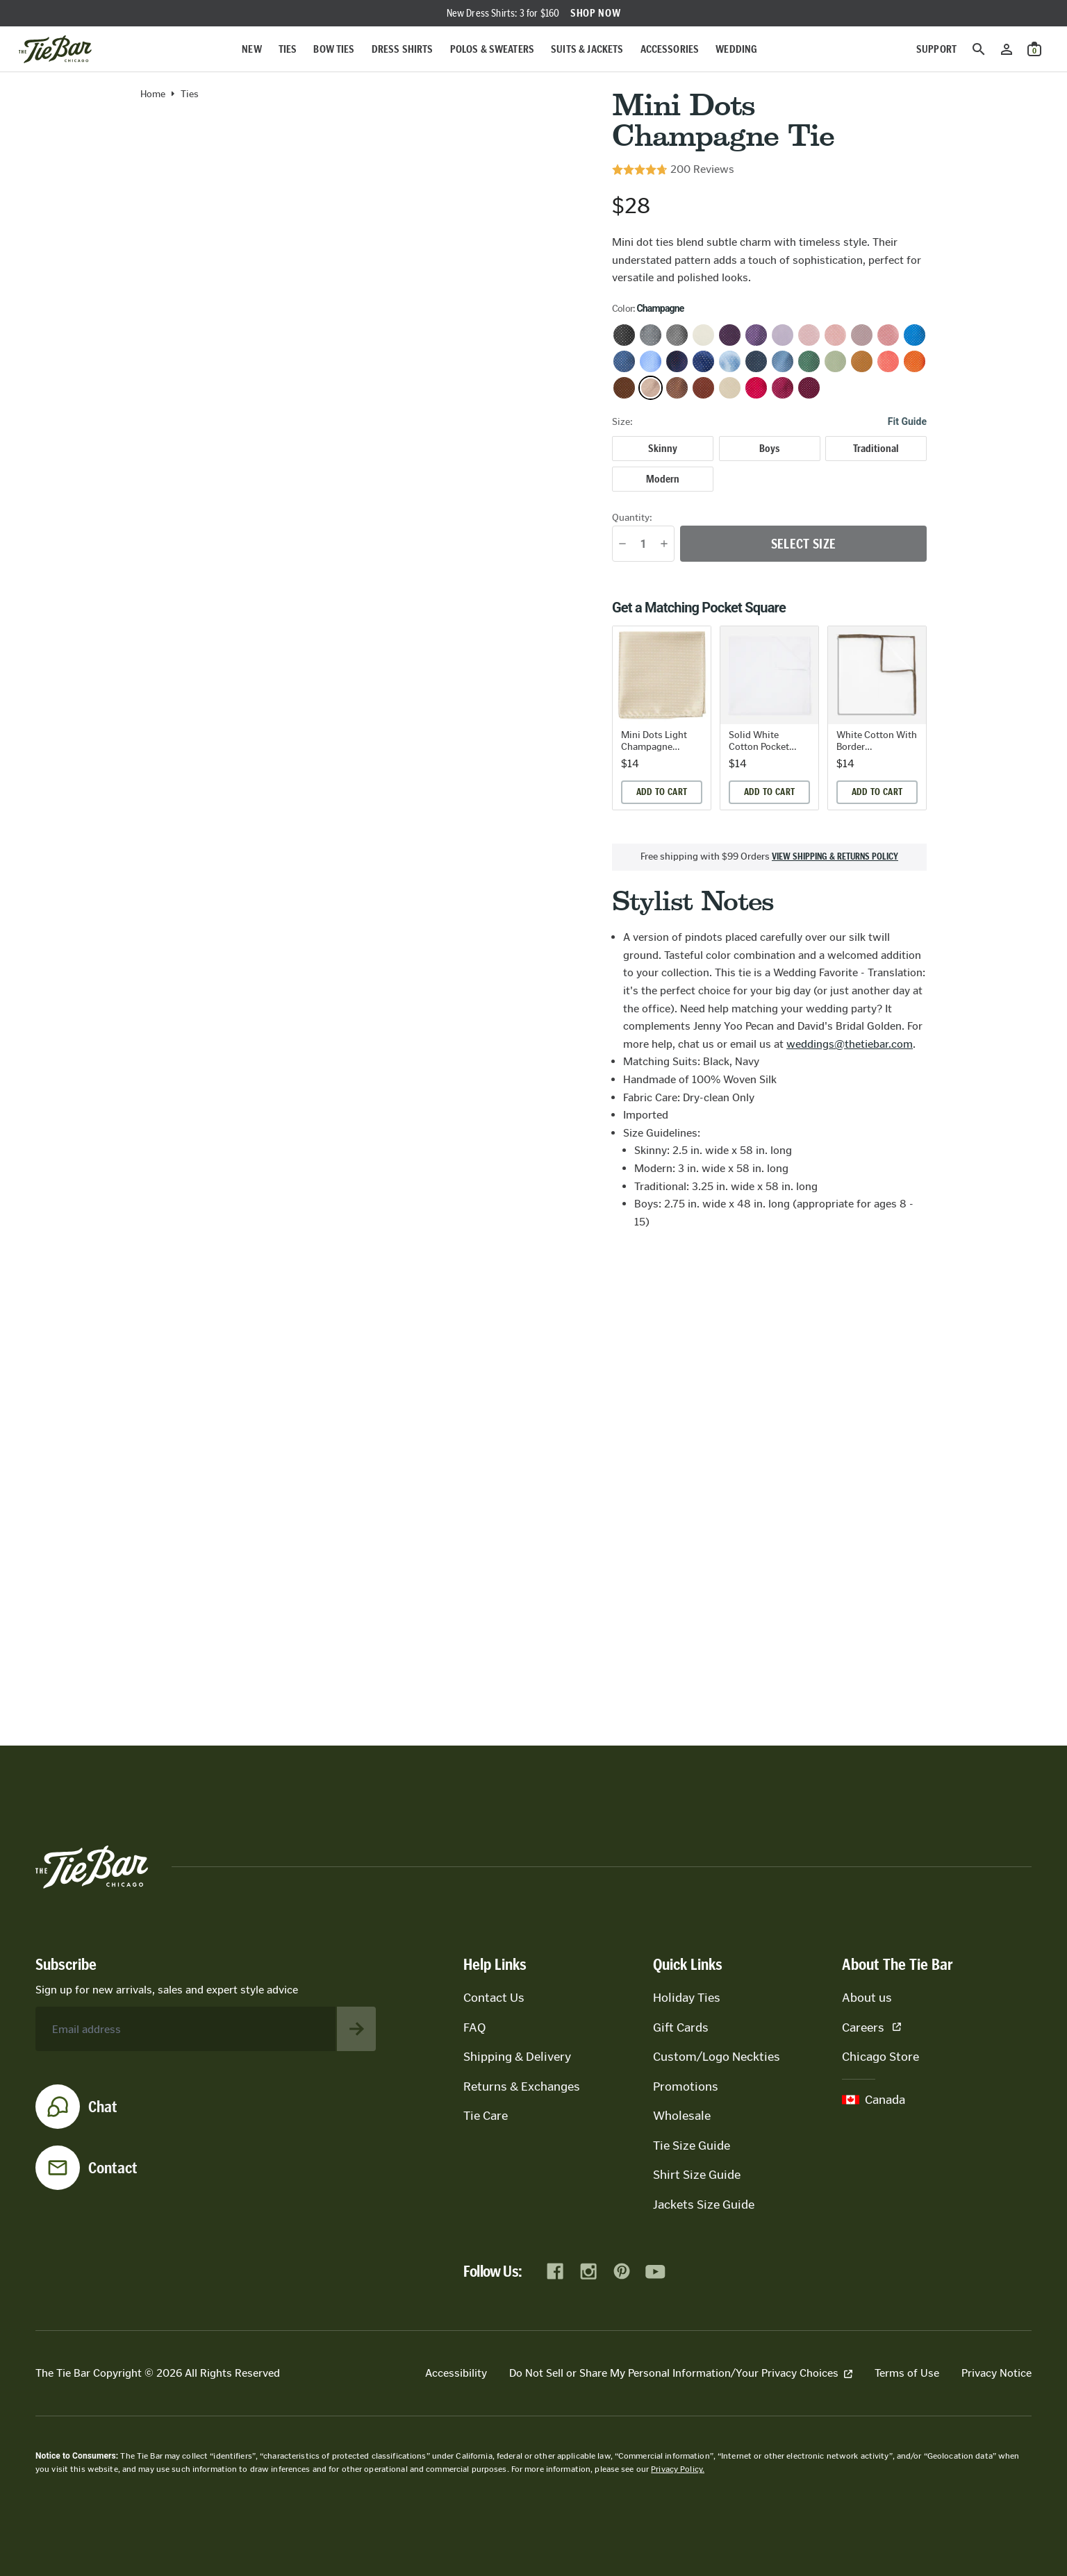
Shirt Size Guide (697, 2174)
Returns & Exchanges (521, 2086)
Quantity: (632, 518)
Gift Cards (681, 2027)
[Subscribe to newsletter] (356, 2029)
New (251, 49)
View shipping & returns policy (835, 857)
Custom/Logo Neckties (716, 2056)
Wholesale (682, 2115)
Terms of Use (907, 2373)
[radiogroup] (769, 464)
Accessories (670, 49)
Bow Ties (333, 49)
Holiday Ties (686, 1997)
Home (152, 94)
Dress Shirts (402, 49)
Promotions (685, 2086)
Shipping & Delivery (517, 2056)
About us (867, 1997)
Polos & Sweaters (492, 49)
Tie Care (485, 2115)
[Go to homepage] (55, 49)
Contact (113, 2167)
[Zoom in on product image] (365, 333)
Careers (871, 2027)
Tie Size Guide (691, 2145)
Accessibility (456, 2373)
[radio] (662, 448)
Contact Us (493, 1997)
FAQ (474, 2027)
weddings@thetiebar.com (849, 1044)
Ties (288, 49)
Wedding (736, 49)
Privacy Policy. (677, 2469)
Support (936, 49)
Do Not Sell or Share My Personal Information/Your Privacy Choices (680, 2373)
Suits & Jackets (587, 49)
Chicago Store (880, 2056)
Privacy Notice (996, 2373)
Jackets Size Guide (703, 2204)
